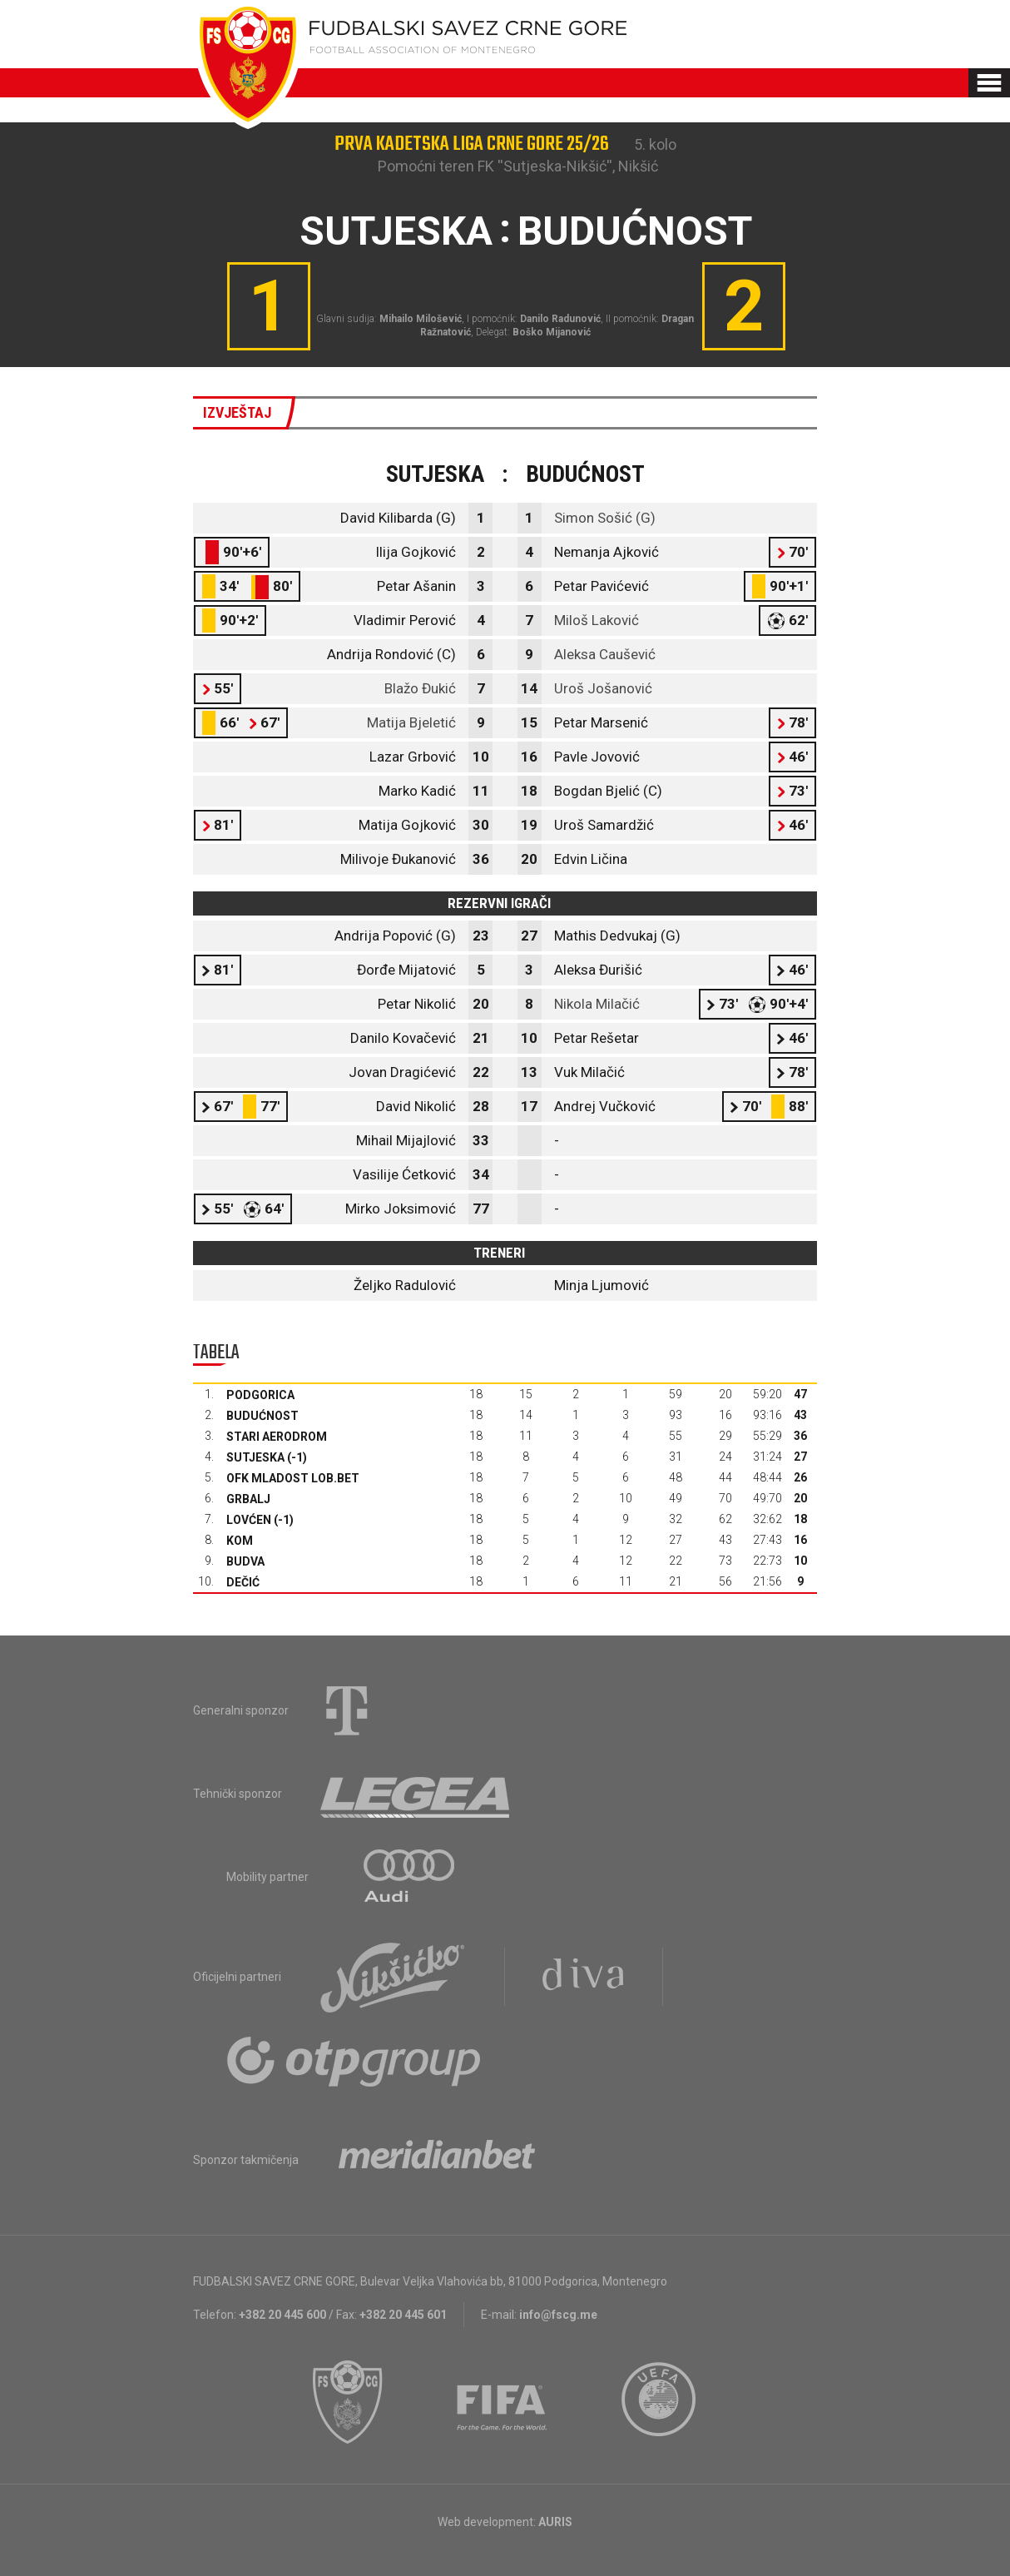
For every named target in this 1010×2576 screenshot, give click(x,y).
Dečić (243, 1582)
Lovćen (248, 1519)
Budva (245, 1561)
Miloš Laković (596, 620)
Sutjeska (255, 1457)
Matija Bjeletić (411, 722)
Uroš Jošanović (603, 688)
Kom (239, 1540)
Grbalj (248, 1499)
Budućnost (262, 1415)
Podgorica (260, 1395)
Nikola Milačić (597, 1003)
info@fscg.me (558, 2314)
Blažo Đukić (420, 688)
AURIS (555, 2522)
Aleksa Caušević (605, 654)
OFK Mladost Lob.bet (292, 1478)
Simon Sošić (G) (605, 517)
